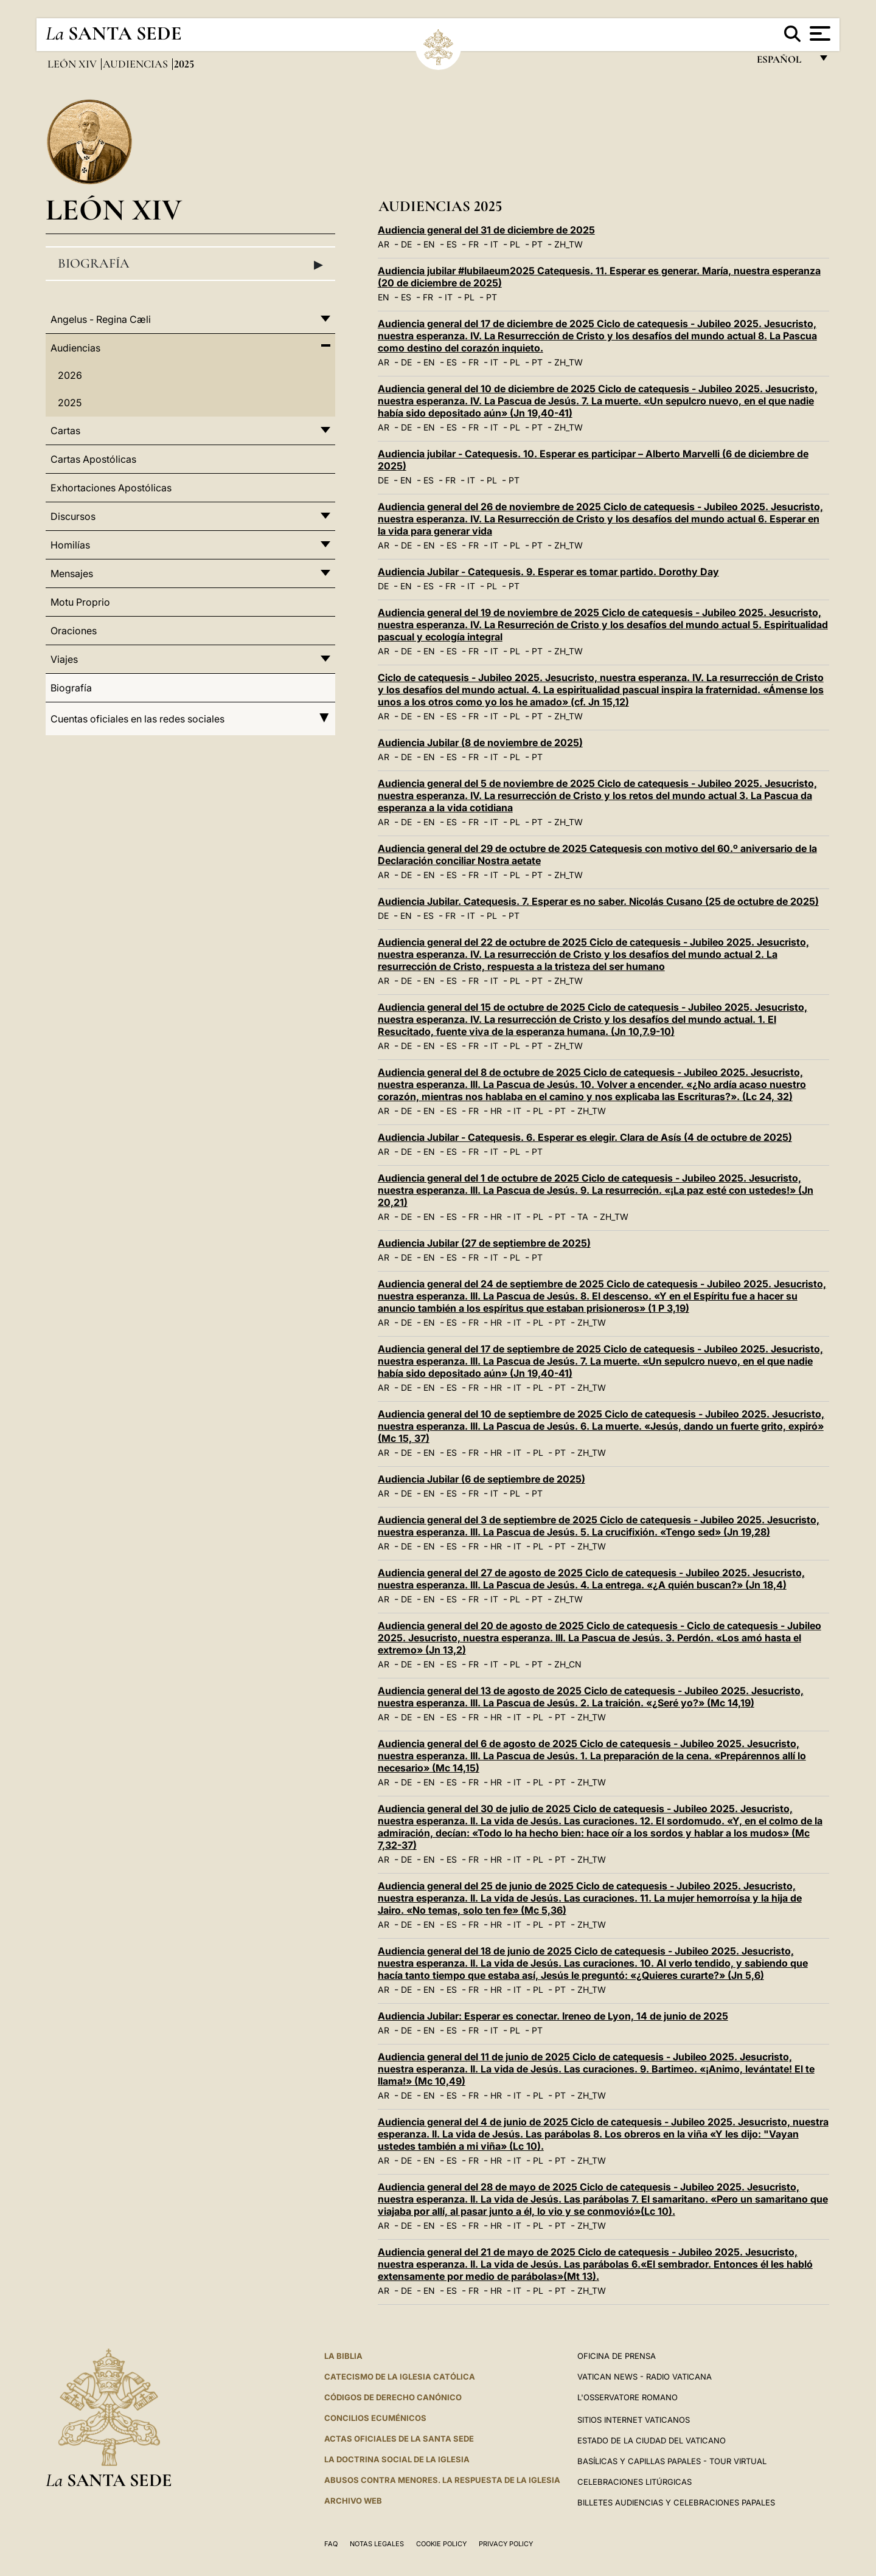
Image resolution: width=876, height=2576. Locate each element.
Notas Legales (377, 2544)
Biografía (190, 264)
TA (582, 1216)
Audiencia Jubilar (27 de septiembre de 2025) (484, 1243)
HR (496, 1111)
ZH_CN (568, 1664)
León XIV (73, 64)
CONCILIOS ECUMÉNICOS (375, 2418)
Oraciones (73, 631)
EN (429, 244)
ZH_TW (568, 244)
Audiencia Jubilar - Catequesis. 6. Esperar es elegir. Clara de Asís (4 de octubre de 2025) (585, 1137)
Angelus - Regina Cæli (100, 319)
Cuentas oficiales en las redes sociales (190, 719)
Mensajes (71, 573)
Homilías (70, 545)
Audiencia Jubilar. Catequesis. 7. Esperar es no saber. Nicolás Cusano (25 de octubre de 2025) (598, 901)
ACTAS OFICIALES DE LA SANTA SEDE (399, 2438)
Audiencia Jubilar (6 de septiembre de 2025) (481, 1479)
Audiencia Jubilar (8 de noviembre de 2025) (480, 742)
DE (406, 244)
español (784, 62)
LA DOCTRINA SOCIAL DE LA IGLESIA (397, 2459)
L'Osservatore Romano (627, 2397)
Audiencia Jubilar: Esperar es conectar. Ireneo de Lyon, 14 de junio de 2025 (553, 2016)
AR (383, 244)
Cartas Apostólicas (93, 459)
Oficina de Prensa (616, 2356)
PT (537, 244)
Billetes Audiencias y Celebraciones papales (676, 2502)
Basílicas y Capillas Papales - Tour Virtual (671, 2461)
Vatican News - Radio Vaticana (644, 2376)
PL (515, 244)
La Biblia (343, 2356)
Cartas (65, 430)
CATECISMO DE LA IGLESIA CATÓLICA (399, 2376)
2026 (70, 375)
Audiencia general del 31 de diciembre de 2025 (486, 230)
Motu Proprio (80, 602)
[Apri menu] (818, 33)
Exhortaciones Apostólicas (111, 488)
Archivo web (353, 2500)
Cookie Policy (441, 2544)
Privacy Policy (506, 2544)
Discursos (73, 516)
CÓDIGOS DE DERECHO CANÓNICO (393, 2397)
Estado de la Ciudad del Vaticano (651, 2440)
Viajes (64, 659)
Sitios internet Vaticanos (633, 2420)
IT (494, 244)
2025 (70, 402)
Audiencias (136, 64)
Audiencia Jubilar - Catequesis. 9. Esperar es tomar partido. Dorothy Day (548, 572)
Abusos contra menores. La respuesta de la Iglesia (442, 2480)
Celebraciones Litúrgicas (634, 2482)
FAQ (331, 2544)
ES (452, 244)
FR (473, 244)
